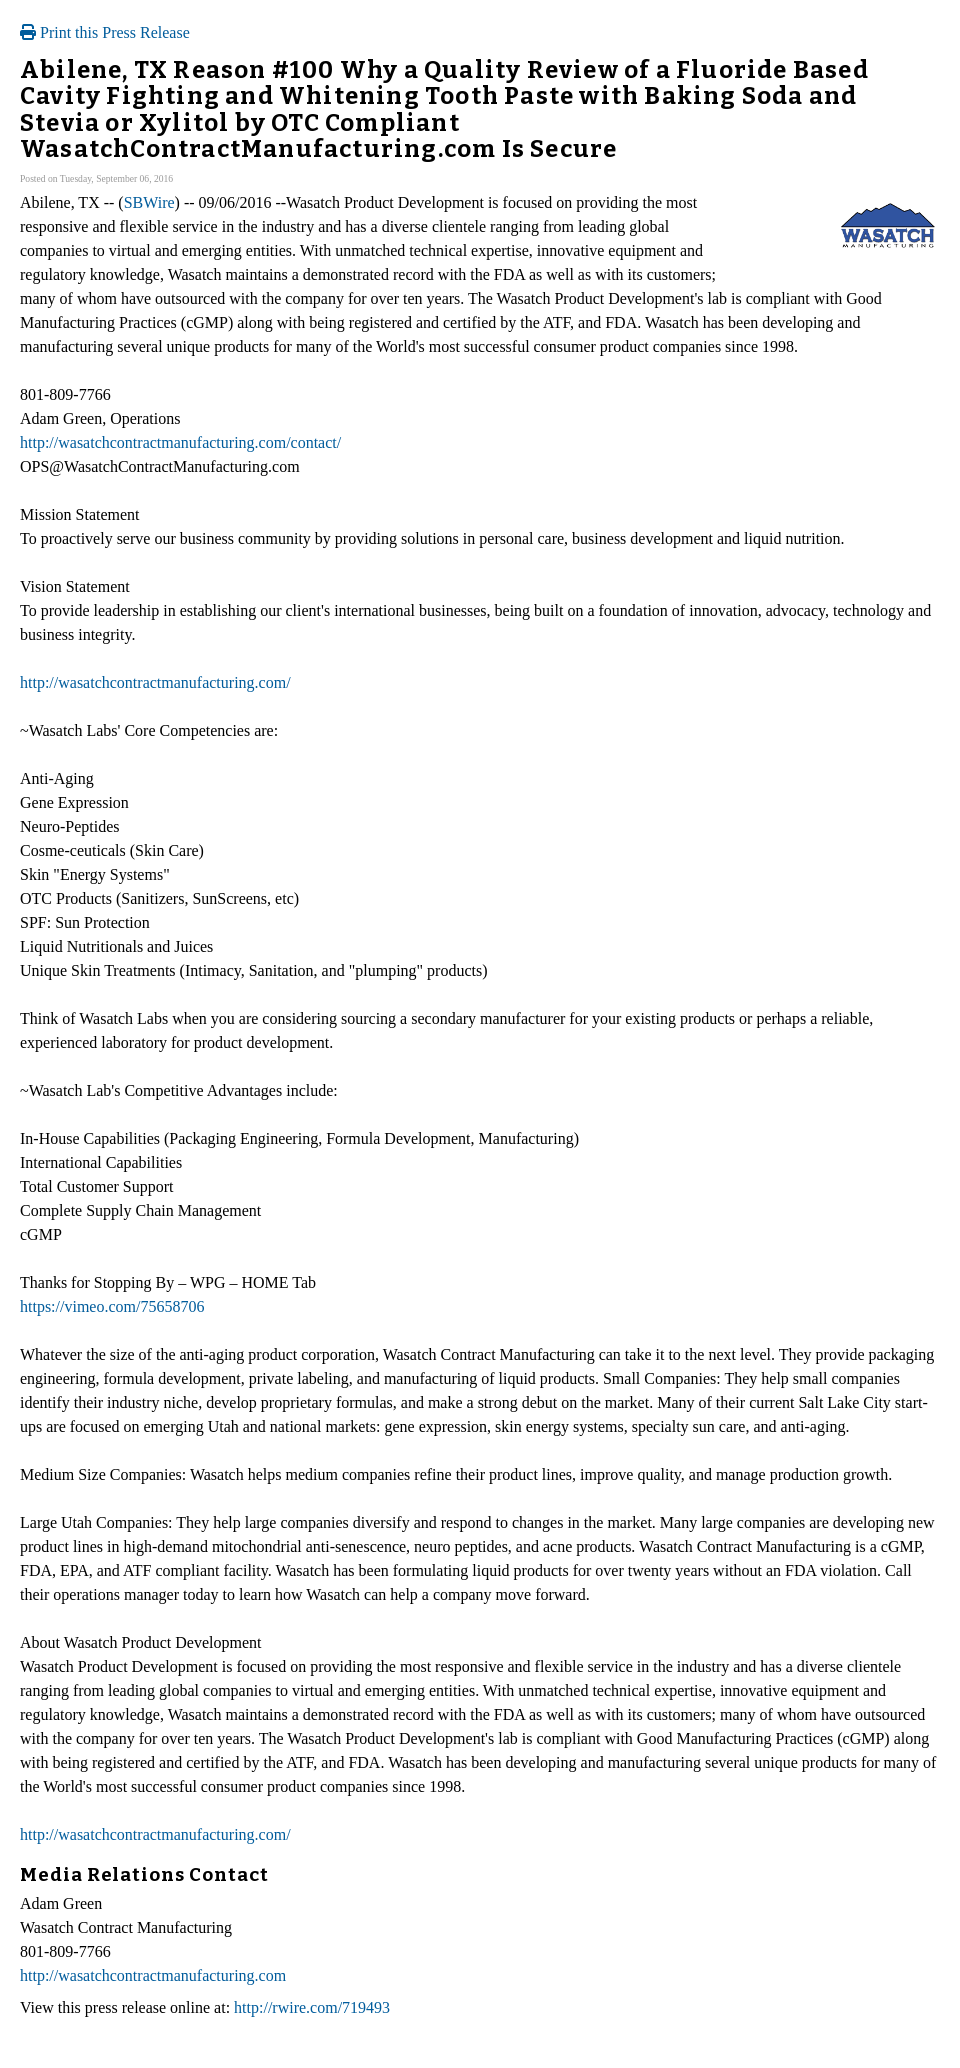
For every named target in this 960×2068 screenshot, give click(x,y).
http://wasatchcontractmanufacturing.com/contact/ (180, 442)
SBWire (149, 202)
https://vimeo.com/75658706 (112, 1306)
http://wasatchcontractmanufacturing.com (153, 1975)
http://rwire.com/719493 (312, 2007)
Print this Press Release (105, 32)
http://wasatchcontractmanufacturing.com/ (155, 682)
